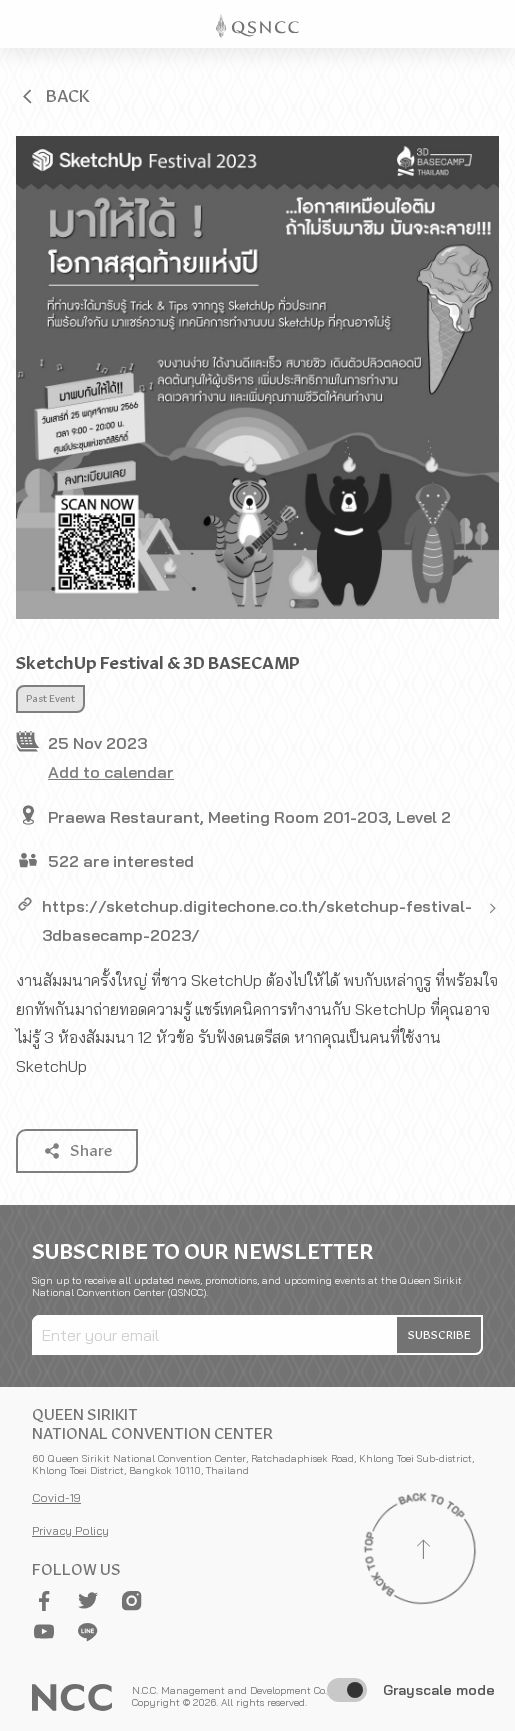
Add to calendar (111, 772)
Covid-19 (56, 1497)
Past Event (50, 699)
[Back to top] (423, 1552)
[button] (54, 96)
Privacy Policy (70, 1530)
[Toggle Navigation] (491, 24)
